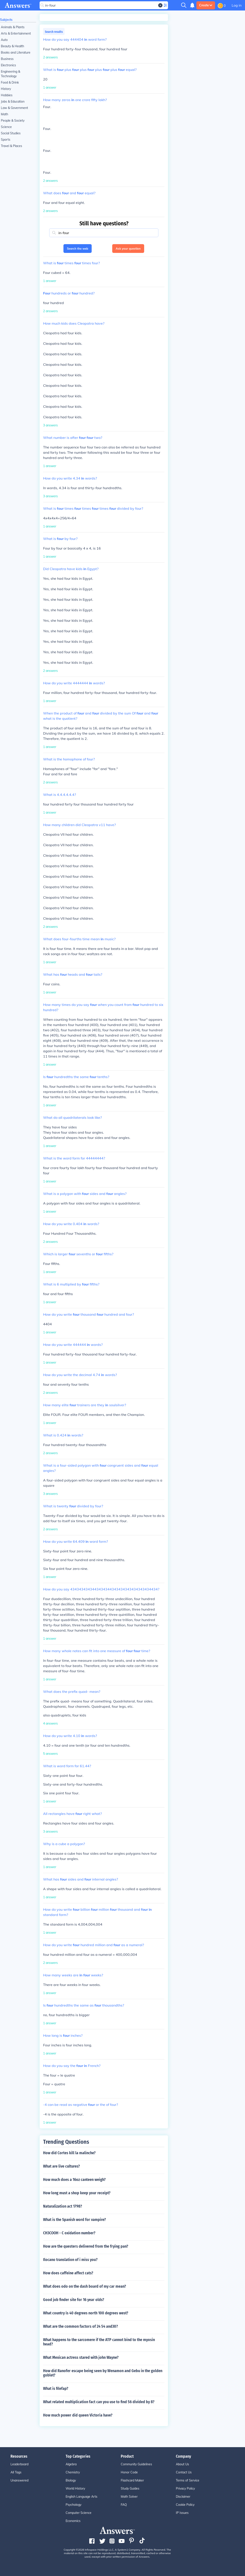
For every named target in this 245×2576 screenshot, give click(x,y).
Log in (237, 5)
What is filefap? (55, 2388)
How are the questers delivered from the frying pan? (85, 2246)
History (6, 89)
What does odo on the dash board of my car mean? (84, 2286)
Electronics (8, 65)
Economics (73, 2521)
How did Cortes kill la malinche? (69, 2152)
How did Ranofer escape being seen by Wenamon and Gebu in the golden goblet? (102, 2373)
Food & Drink (10, 82)
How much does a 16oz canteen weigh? (74, 2179)
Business (7, 59)
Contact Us (184, 2472)
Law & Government (14, 108)
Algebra (71, 2464)
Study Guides (130, 2488)
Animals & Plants (12, 27)
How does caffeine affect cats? (68, 2273)
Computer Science (78, 2513)
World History (75, 2488)
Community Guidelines (136, 2464)
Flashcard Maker (132, 2480)
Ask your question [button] (128, 248)
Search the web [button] (77, 248)
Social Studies (11, 133)
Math (4, 114)
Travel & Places (11, 146)
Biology (71, 2480)
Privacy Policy (185, 2488)
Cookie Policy (185, 2505)
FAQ (124, 2505)
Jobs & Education (12, 101)
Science (6, 127)
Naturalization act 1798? (62, 2206)
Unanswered (19, 2480)
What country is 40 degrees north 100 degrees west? (85, 2313)
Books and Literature (15, 52)
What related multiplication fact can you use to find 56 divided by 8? (98, 2401)
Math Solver (129, 2497)
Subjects (6, 20)
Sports (5, 140)
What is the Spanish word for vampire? (74, 2219)
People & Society (12, 121)
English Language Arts (81, 2497)
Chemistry (73, 2472)
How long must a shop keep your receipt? (76, 2193)
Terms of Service (187, 2480)
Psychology (73, 2505)
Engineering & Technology (10, 74)
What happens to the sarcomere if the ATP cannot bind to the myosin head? (99, 2342)
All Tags (15, 2472)
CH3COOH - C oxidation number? (69, 2233)
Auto (4, 40)
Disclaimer (183, 2497)
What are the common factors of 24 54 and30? (80, 2326)
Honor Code (129, 2472)
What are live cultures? (61, 2166)
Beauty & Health (12, 46)
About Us (182, 2464)
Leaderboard (19, 2464)
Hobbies (6, 95)
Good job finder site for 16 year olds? (73, 2299)
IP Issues (182, 2513)
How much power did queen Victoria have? (77, 2415)
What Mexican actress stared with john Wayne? (81, 2357)
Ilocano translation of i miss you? (70, 2259)
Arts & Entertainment (16, 33)
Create (205, 5)
